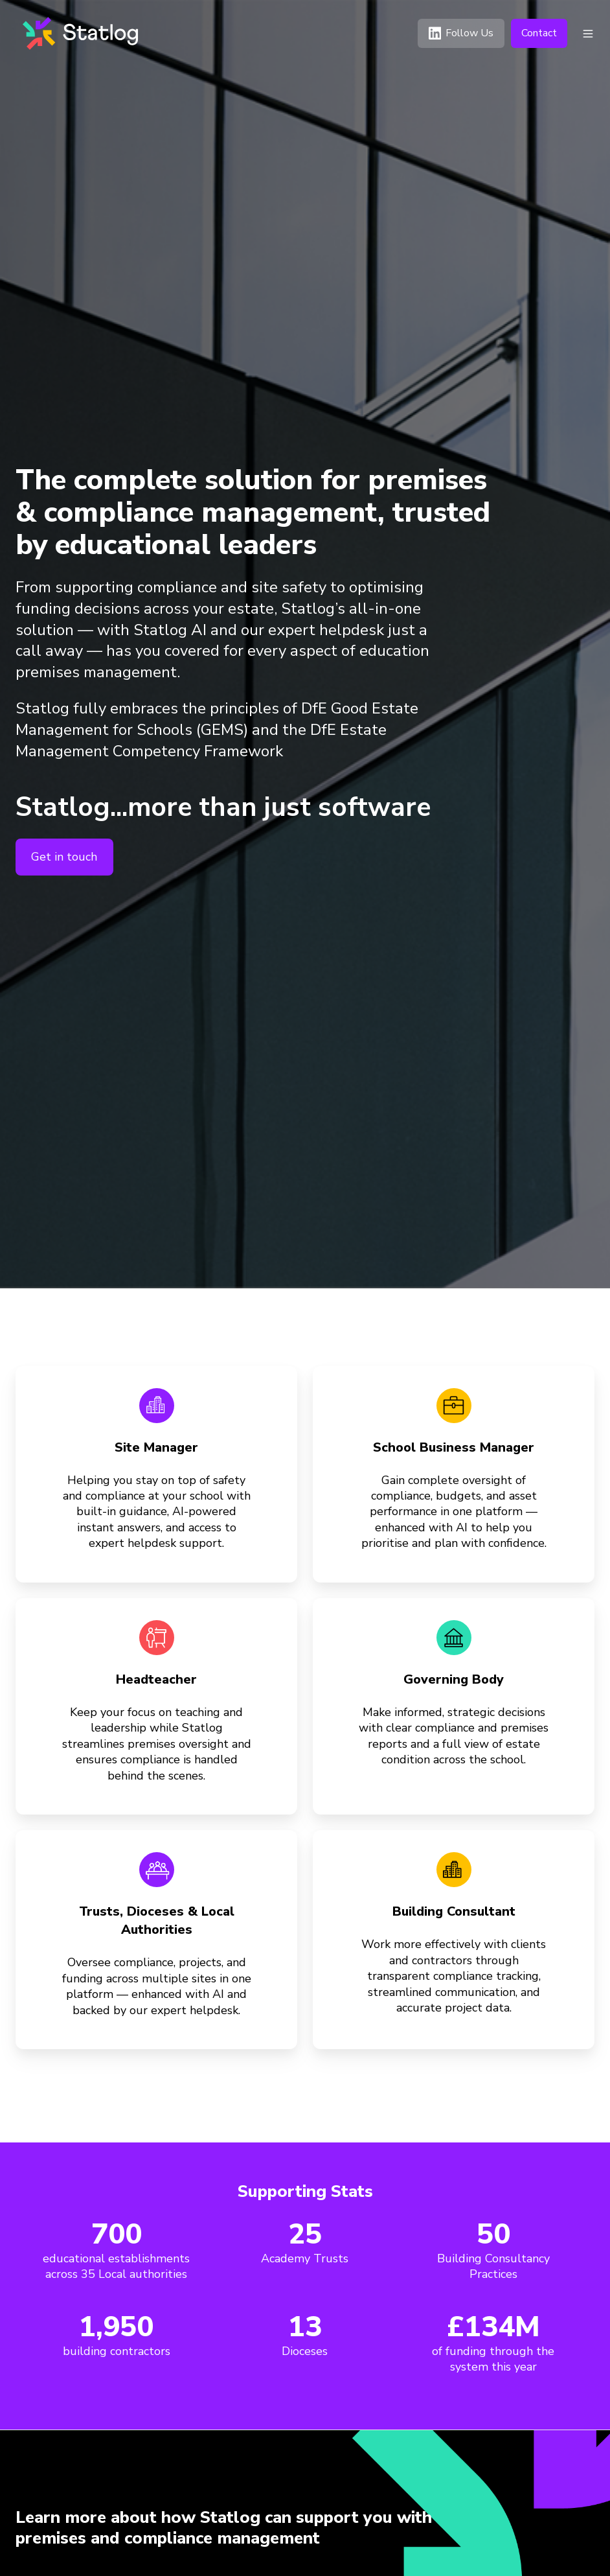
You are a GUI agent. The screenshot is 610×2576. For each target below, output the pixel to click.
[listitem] (242, 2528)
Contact (539, 33)
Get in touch (64, 856)
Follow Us (461, 33)
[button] (588, 33)
